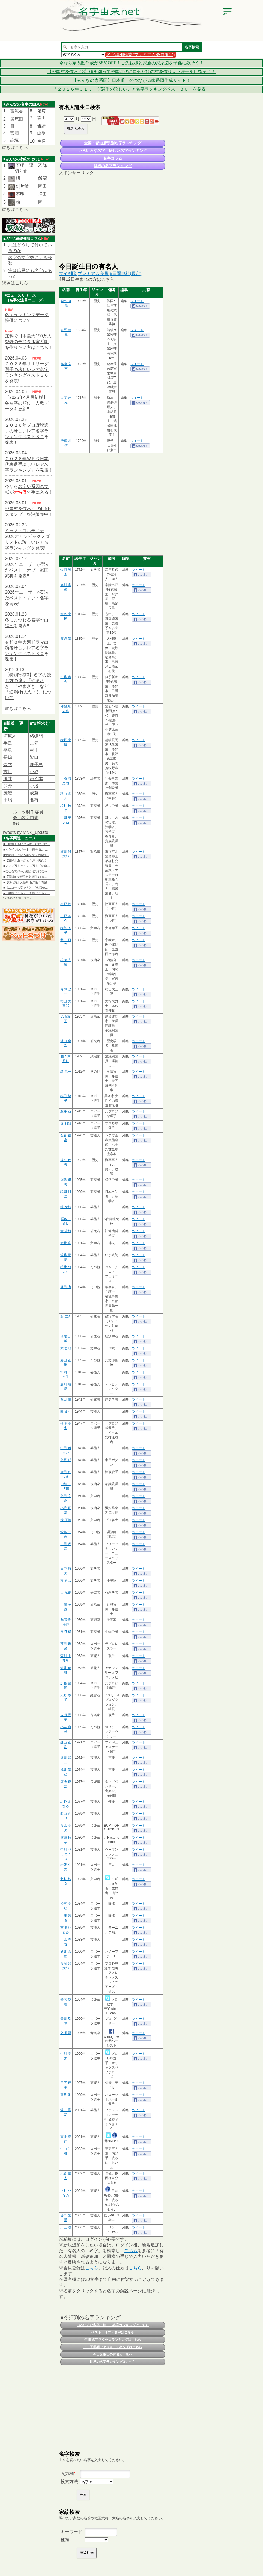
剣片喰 (22, 186)
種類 (65, 2539)
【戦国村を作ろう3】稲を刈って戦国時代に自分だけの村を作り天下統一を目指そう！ (131, 71)
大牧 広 (65, 1243)
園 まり (65, 1411)
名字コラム (112, 158)
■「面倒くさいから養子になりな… (26, 844)
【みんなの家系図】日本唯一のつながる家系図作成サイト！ (131, 80)
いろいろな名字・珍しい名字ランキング (112, 150)
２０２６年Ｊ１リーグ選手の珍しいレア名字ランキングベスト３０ (27, 369)
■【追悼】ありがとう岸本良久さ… (26, 860)
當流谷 (16, 111)
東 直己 (65, 1580)
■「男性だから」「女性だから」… (26, 893)
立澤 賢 (65, 2033)
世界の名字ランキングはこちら (113, 2362)
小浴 (34, 785)
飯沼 (42, 178)
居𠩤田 (16, 119)
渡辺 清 (65, 639)
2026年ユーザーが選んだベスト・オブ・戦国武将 (27, 570)
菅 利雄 (65, 1123)
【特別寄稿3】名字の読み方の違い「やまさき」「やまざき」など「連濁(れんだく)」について (28, 686)
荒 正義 (65, 1520)
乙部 (42, 165)
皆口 (34, 757)
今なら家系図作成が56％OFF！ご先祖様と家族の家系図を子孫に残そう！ (131, 63)
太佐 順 (65, 1348)
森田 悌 (65, 1399)
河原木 (9, 736)
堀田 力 (65, 1287)
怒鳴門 (36, 736)
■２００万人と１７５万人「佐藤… (26, 865)
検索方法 (69, 2481)
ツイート (137, 301)
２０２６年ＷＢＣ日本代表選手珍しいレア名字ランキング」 (27, 464)
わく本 (36, 778)
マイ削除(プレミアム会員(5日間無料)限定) (100, 273)
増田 (42, 194)
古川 (7, 771)
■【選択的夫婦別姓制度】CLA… (25, 876)
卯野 (7, 785)
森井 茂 (65, 1111)
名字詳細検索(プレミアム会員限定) (140, 54)
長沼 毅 (65, 1632)
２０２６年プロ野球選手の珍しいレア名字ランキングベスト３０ (27, 431)
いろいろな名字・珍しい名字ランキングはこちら (113, 2325)
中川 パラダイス (65, 1854)
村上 (34, 750)
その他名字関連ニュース (17, 897)
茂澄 (7, 793)
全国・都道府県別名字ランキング (112, 143)
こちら (21, 147)
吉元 (34, 743)
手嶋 (7, 800)
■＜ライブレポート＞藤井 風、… (25, 849)
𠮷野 (41, 126)
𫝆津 (41, 141)
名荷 (34, 800)
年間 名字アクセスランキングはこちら (112, 2340)
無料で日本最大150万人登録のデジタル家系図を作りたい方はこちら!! (28, 342)
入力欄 (67, 2473)
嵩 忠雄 (65, 1231)
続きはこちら (18, 708)
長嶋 (7, 757)
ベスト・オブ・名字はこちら (112, 2332)
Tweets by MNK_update (25, 832)
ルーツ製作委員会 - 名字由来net (28, 817)
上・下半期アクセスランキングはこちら (112, 2347)
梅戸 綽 (65, 904)
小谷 (34, 771)
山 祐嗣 (65, 1592)
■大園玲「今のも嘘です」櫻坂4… (26, 855)
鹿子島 (36, 764)
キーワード (71, 2531)
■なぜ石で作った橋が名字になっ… (26, 871)
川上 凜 (65, 2227)
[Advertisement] (112, 218)
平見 (7, 750)
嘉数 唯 (65, 2095)
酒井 (7, 778)
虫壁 (41, 133)
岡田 (42, 186)
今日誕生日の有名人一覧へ (112, 2354)
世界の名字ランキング (113, 166)
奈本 (7, 764)
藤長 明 (65, 1460)
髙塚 (14, 140)
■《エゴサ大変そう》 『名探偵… (25, 887)
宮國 (14, 133)
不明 (20, 194)
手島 (7, 743)
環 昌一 (65, 1071)
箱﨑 (41, 111)
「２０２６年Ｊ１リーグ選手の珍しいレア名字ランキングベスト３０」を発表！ (131, 89)
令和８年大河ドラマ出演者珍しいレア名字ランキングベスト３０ (27, 648)
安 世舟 (65, 1316)
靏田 (41, 118)
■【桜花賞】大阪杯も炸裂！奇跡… (26, 882)
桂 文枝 (65, 1207)
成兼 (34, 793)
